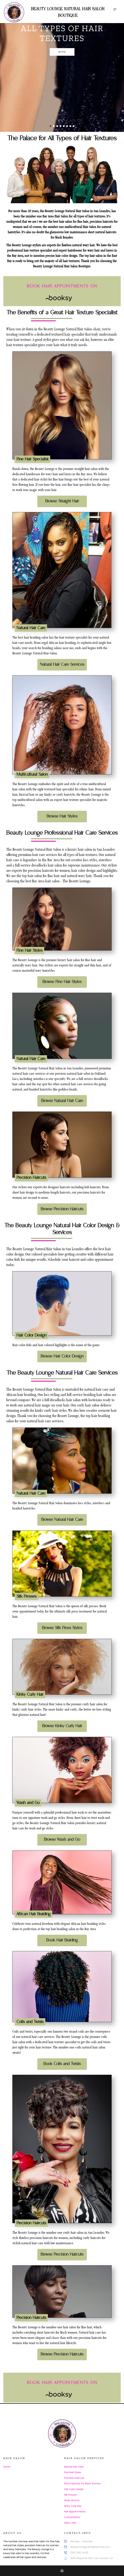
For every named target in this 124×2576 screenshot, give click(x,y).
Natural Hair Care (74, 2466)
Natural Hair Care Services (62, 664)
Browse (62, 52)
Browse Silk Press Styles (62, 1628)
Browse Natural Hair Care (62, 1101)
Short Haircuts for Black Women (82, 2483)
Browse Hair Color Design (62, 1356)
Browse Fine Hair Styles (62, 982)
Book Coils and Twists (62, 2064)
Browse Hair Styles (62, 816)
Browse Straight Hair (62, 501)
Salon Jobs (70, 2522)
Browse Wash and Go (62, 1839)
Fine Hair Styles (72, 2472)
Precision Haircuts (74, 2478)
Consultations (72, 2517)
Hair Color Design (74, 2489)
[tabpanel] (62, 72)
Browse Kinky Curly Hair (62, 1726)
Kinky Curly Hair (72, 2506)
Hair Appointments (75, 2511)
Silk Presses (70, 2494)
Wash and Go (72, 2500)
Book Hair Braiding (62, 1940)
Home (6, 2466)
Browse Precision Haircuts (62, 1209)
